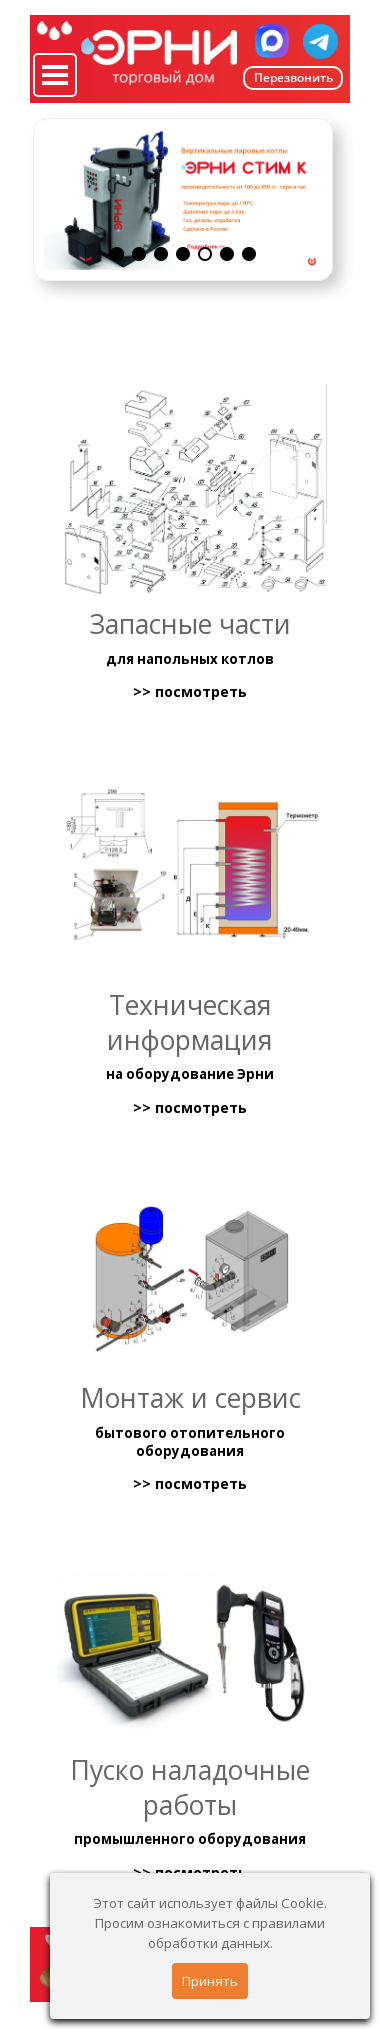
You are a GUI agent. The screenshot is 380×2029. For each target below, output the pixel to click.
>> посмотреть (190, 692)
